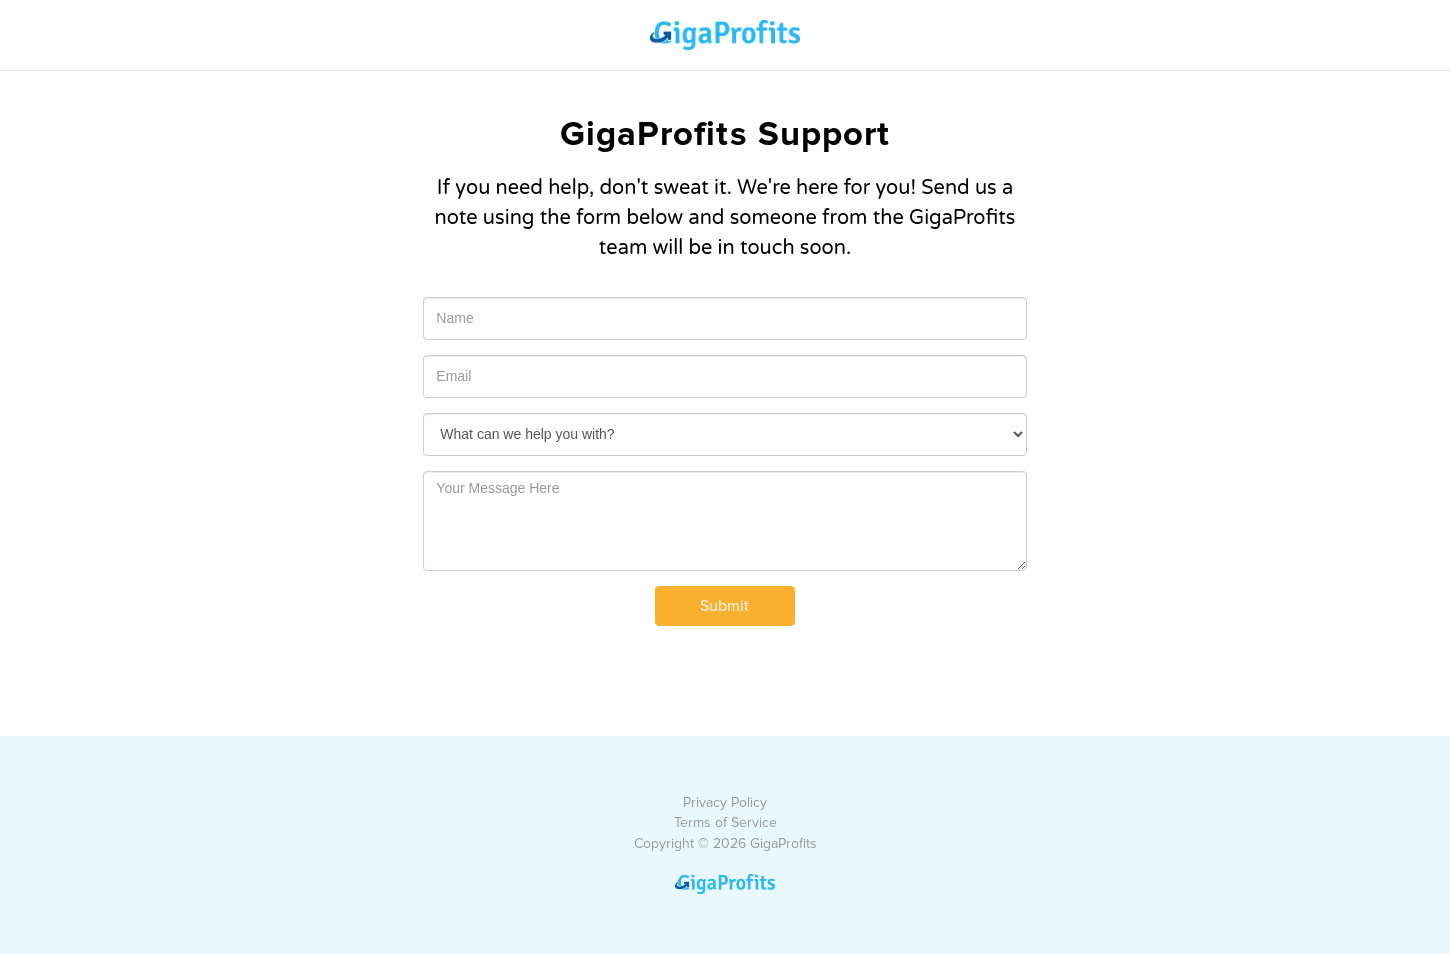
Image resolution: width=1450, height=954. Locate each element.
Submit (724, 606)
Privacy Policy (725, 802)
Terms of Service (725, 822)
